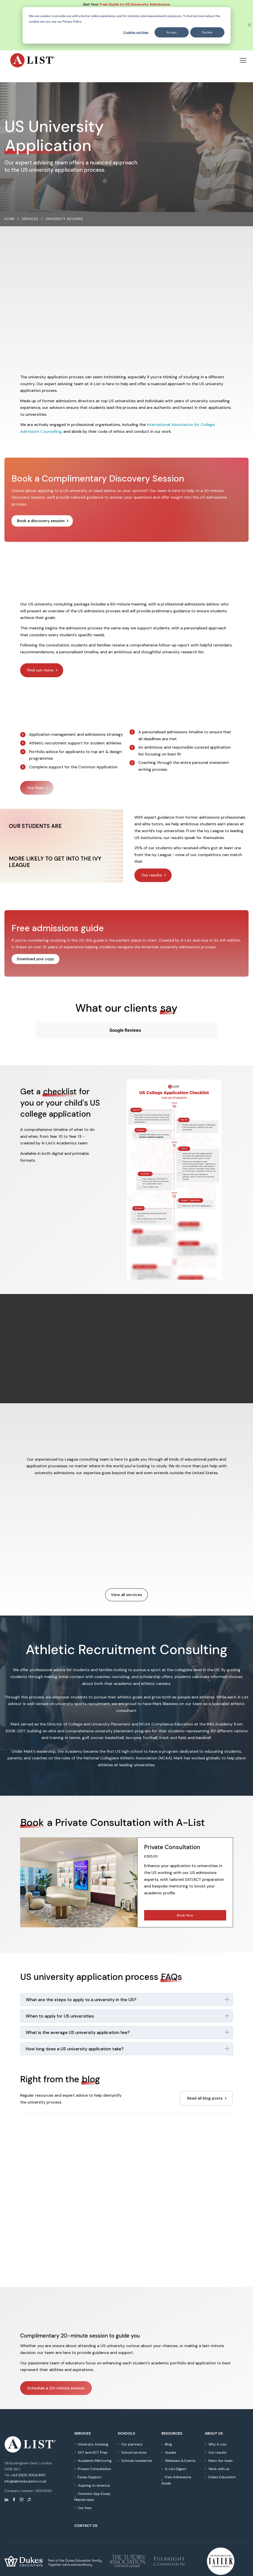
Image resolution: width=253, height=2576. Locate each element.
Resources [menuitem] (171, 2392)
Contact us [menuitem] (85, 2484)
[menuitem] (93, 2402)
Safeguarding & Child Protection (93, 2551)
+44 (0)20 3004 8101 (28, 2433)
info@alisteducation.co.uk (25, 2439)
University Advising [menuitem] (64, 177)
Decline (207, 32)
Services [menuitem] (30, 177)
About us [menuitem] (214, 2392)
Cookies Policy (133, 2551)
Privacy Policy (54, 2551)
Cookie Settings (16, 2570)
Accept (172, 32)
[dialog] (127, 25)
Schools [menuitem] (126, 2392)
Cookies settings (136, 32)
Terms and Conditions (22, 2551)
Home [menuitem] (9, 177)
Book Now (185, 1873)
